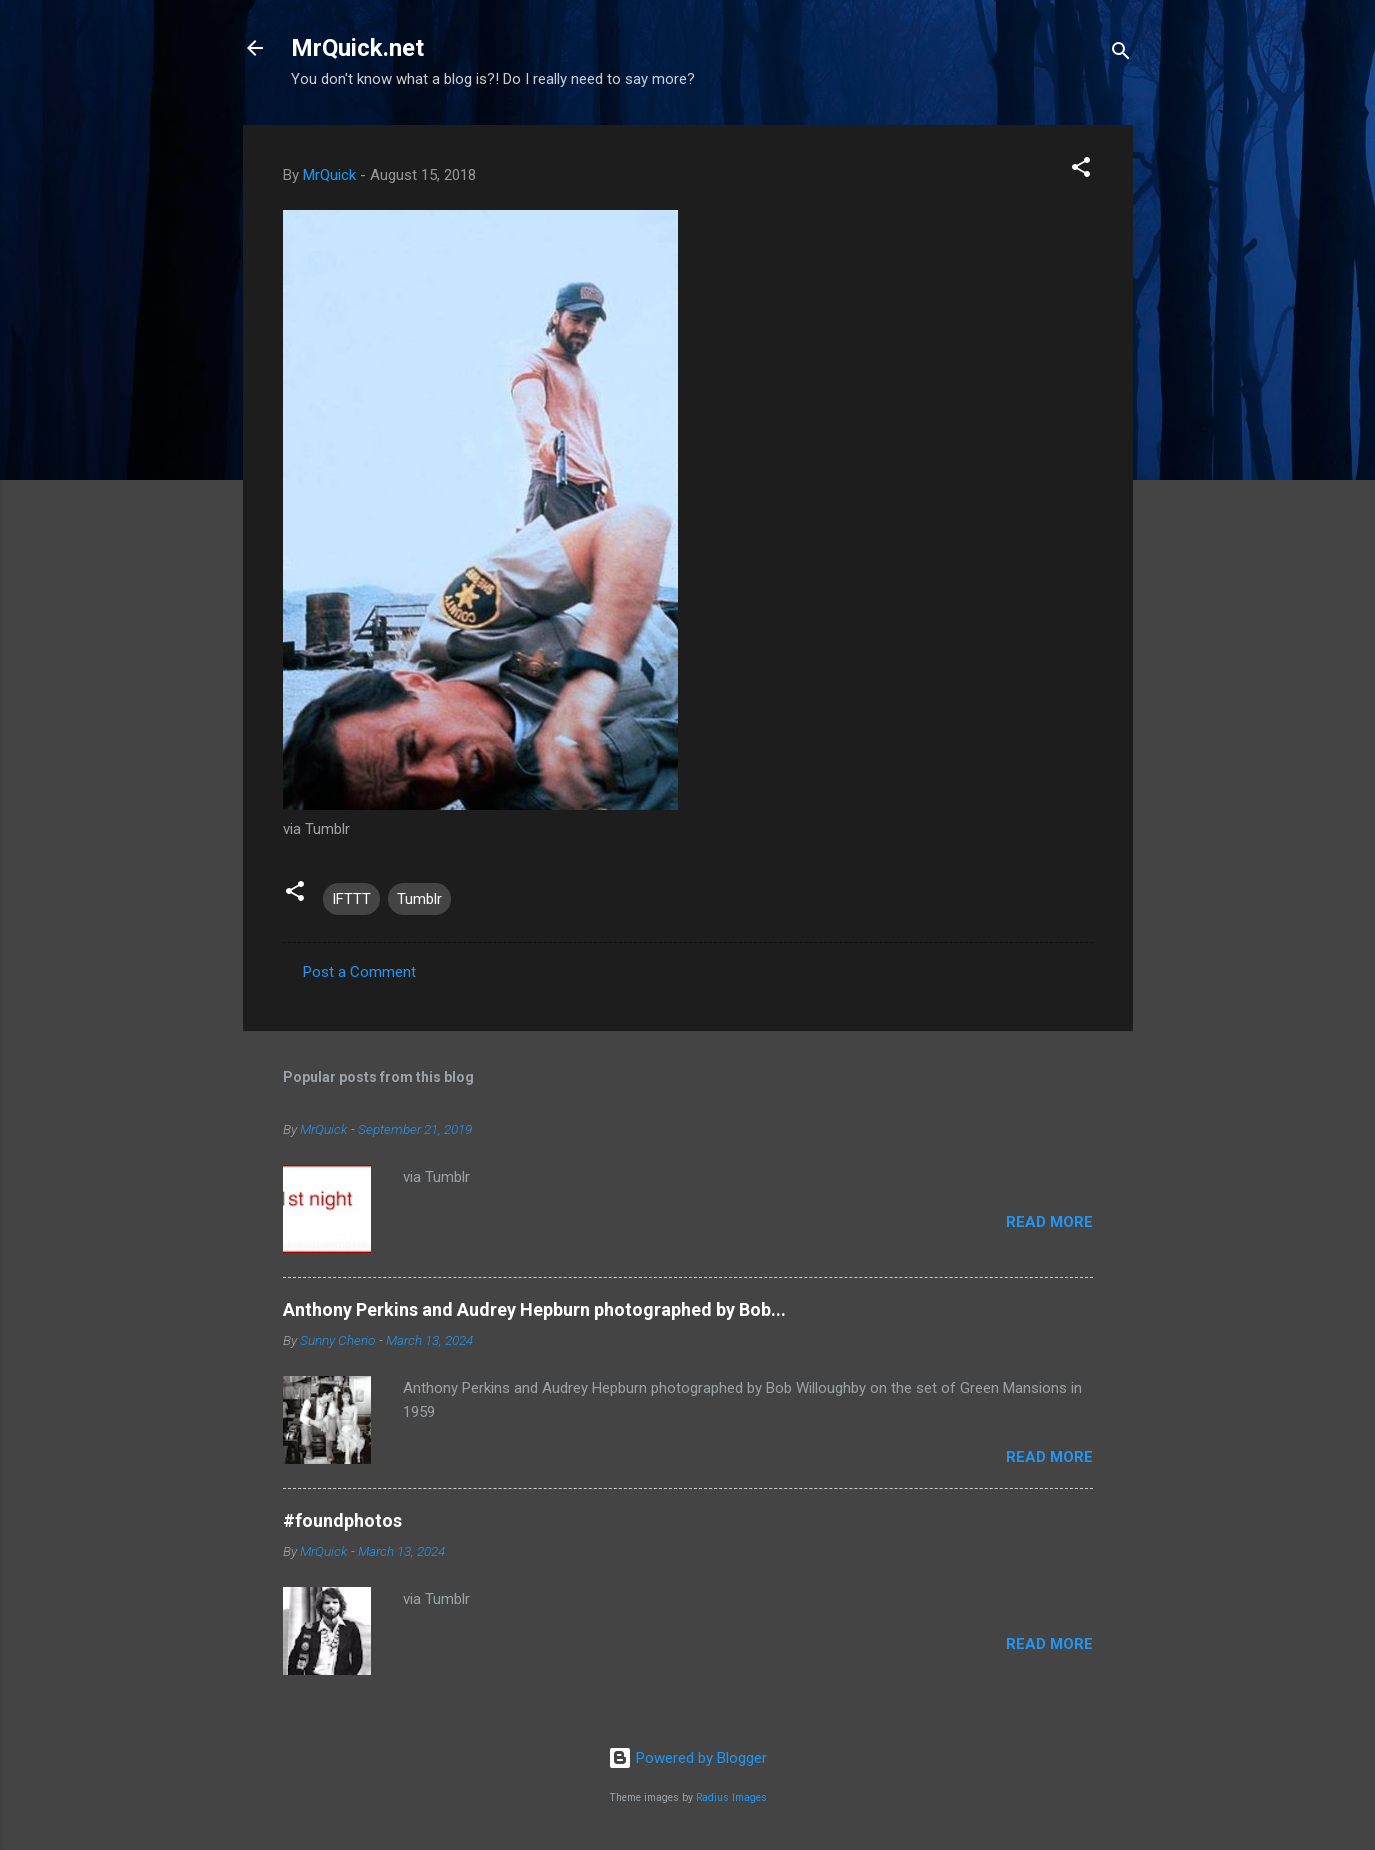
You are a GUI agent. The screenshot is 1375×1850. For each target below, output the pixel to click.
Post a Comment (359, 972)
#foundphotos (342, 1520)
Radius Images (731, 1797)
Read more (1049, 1222)
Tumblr (419, 899)
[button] (1081, 170)
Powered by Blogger (687, 1758)
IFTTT (351, 899)
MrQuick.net (357, 48)
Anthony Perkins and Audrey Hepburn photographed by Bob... (534, 1309)
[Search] (1121, 54)
